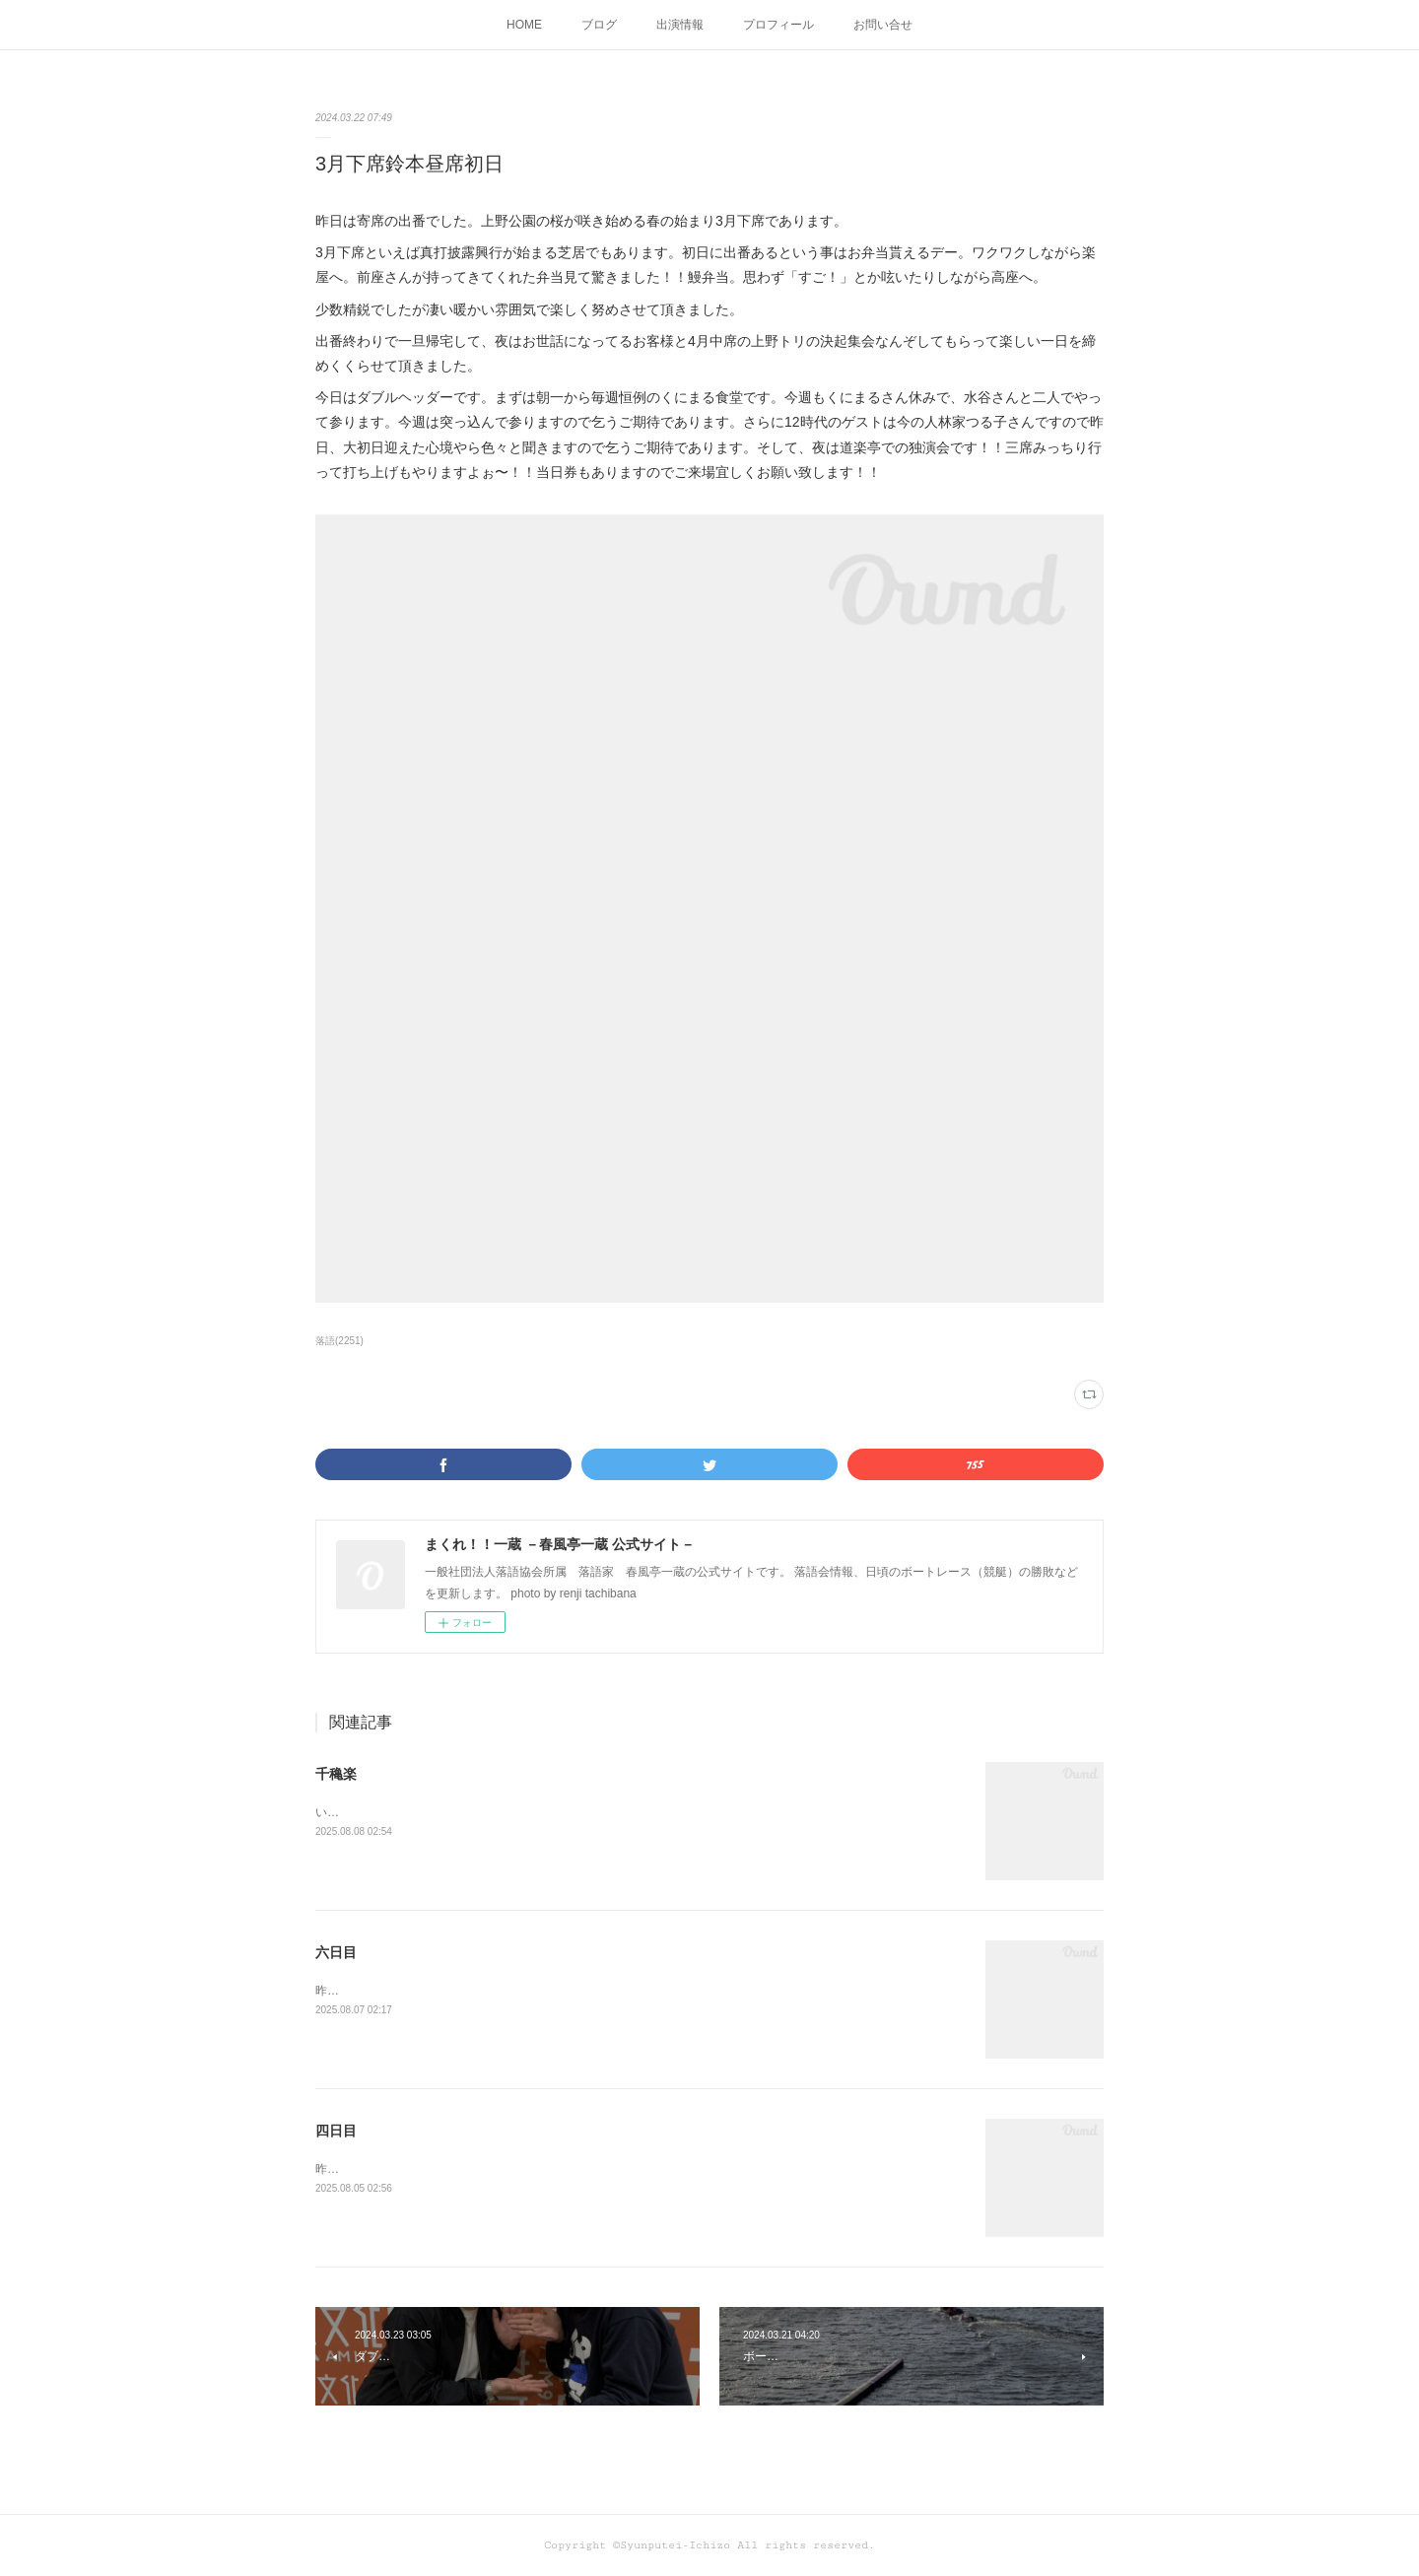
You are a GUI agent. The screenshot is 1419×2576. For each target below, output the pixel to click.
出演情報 (680, 25)
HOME (524, 25)
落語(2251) (339, 1340)
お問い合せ (882, 25)
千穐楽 (336, 1774)
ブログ (599, 25)
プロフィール (778, 25)
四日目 (336, 2130)
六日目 (336, 1952)
